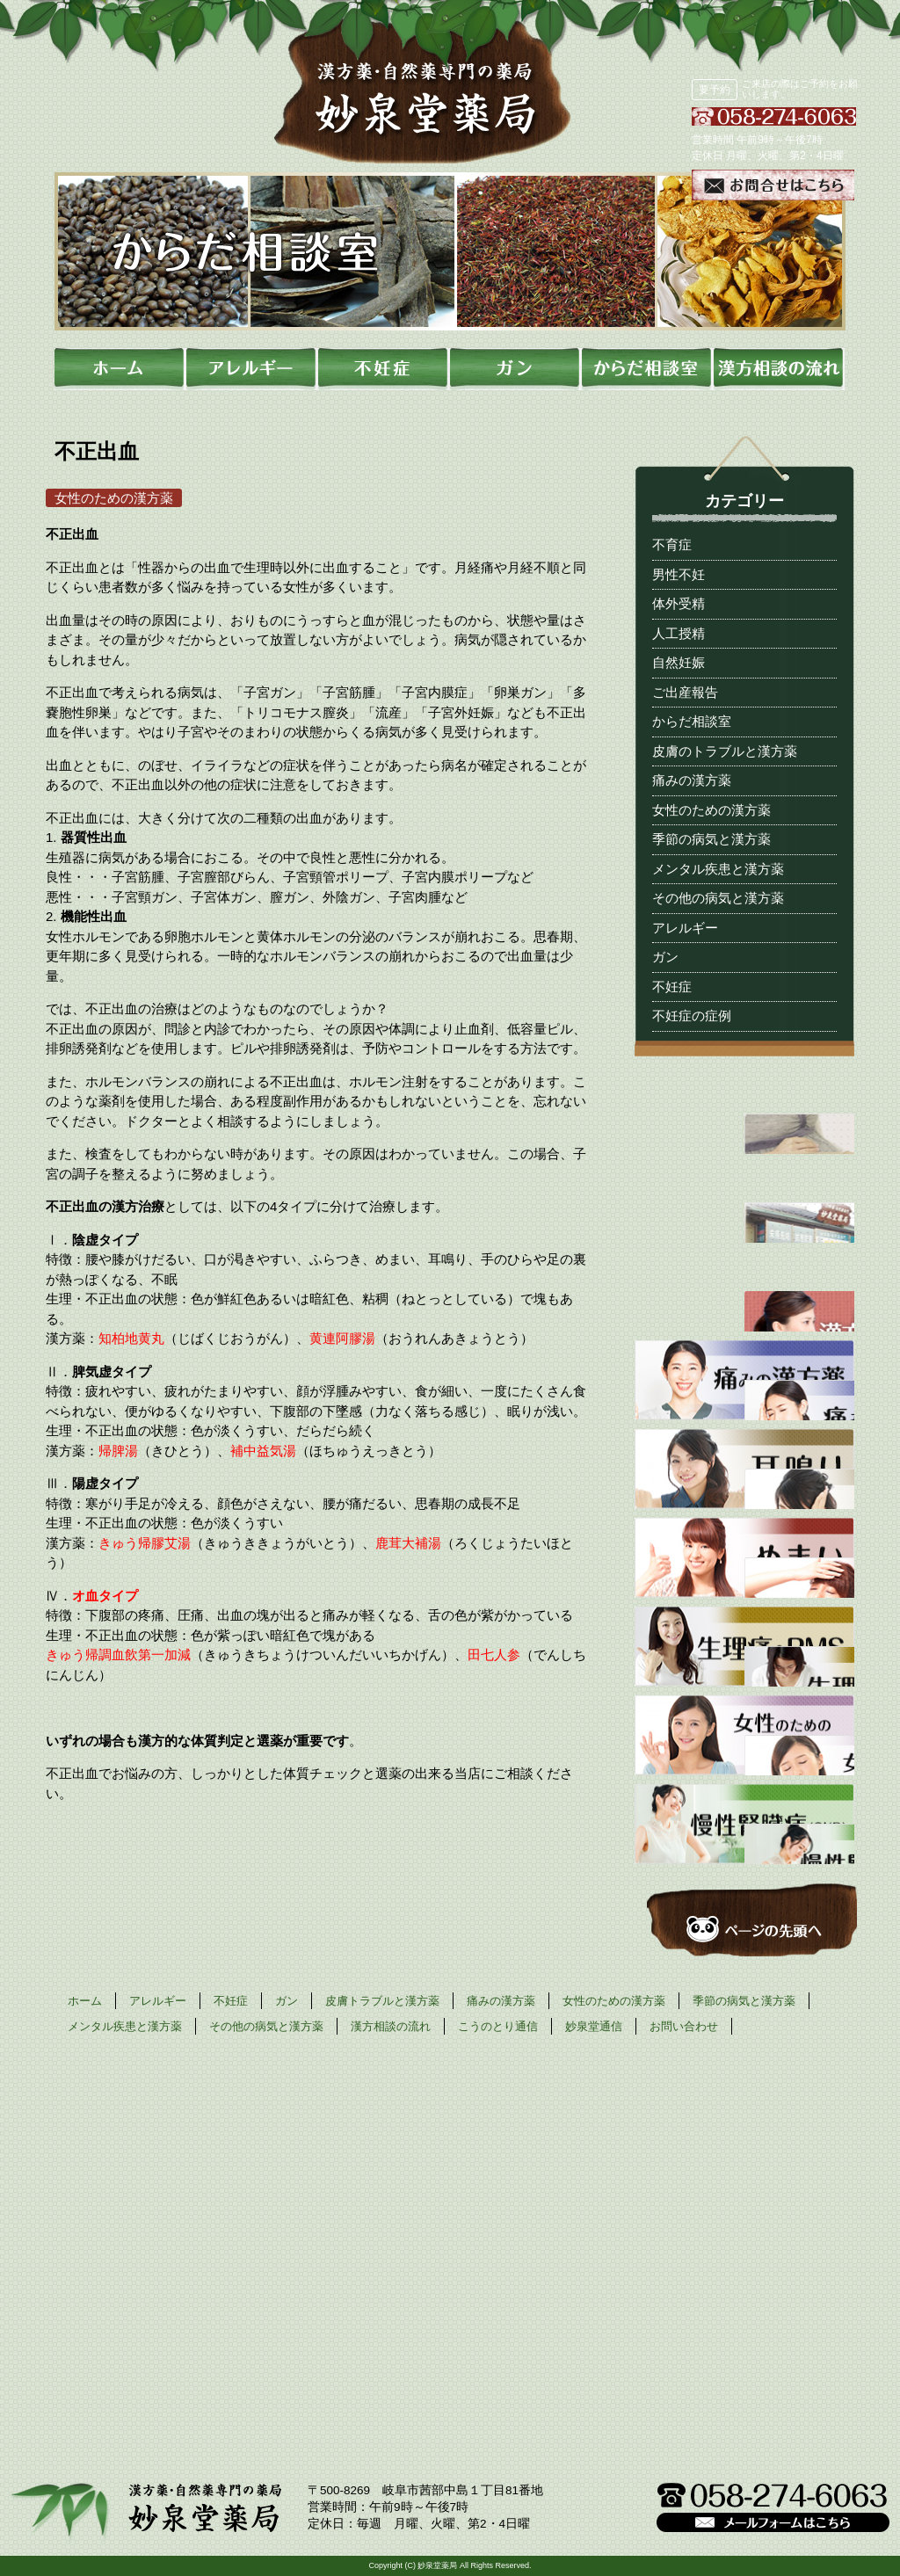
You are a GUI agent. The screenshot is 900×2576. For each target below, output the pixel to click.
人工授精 (678, 633)
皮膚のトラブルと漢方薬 (724, 751)
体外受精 (678, 603)
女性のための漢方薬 (711, 809)
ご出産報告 (685, 692)
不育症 (672, 544)
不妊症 (672, 986)
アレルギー (685, 927)
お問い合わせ (684, 2026)
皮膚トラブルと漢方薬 (382, 2000)
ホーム (85, 2000)
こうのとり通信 (498, 2026)
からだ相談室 (691, 721)
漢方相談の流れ (391, 2026)
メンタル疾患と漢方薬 (718, 868)
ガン (665, 956)
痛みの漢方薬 (691, 780)
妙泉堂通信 (593, 2026)
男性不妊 (678, 574)
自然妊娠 (678, 662)
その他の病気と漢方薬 (718, 897)
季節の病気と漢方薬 (711, 838)
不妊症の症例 (691, 1015)
